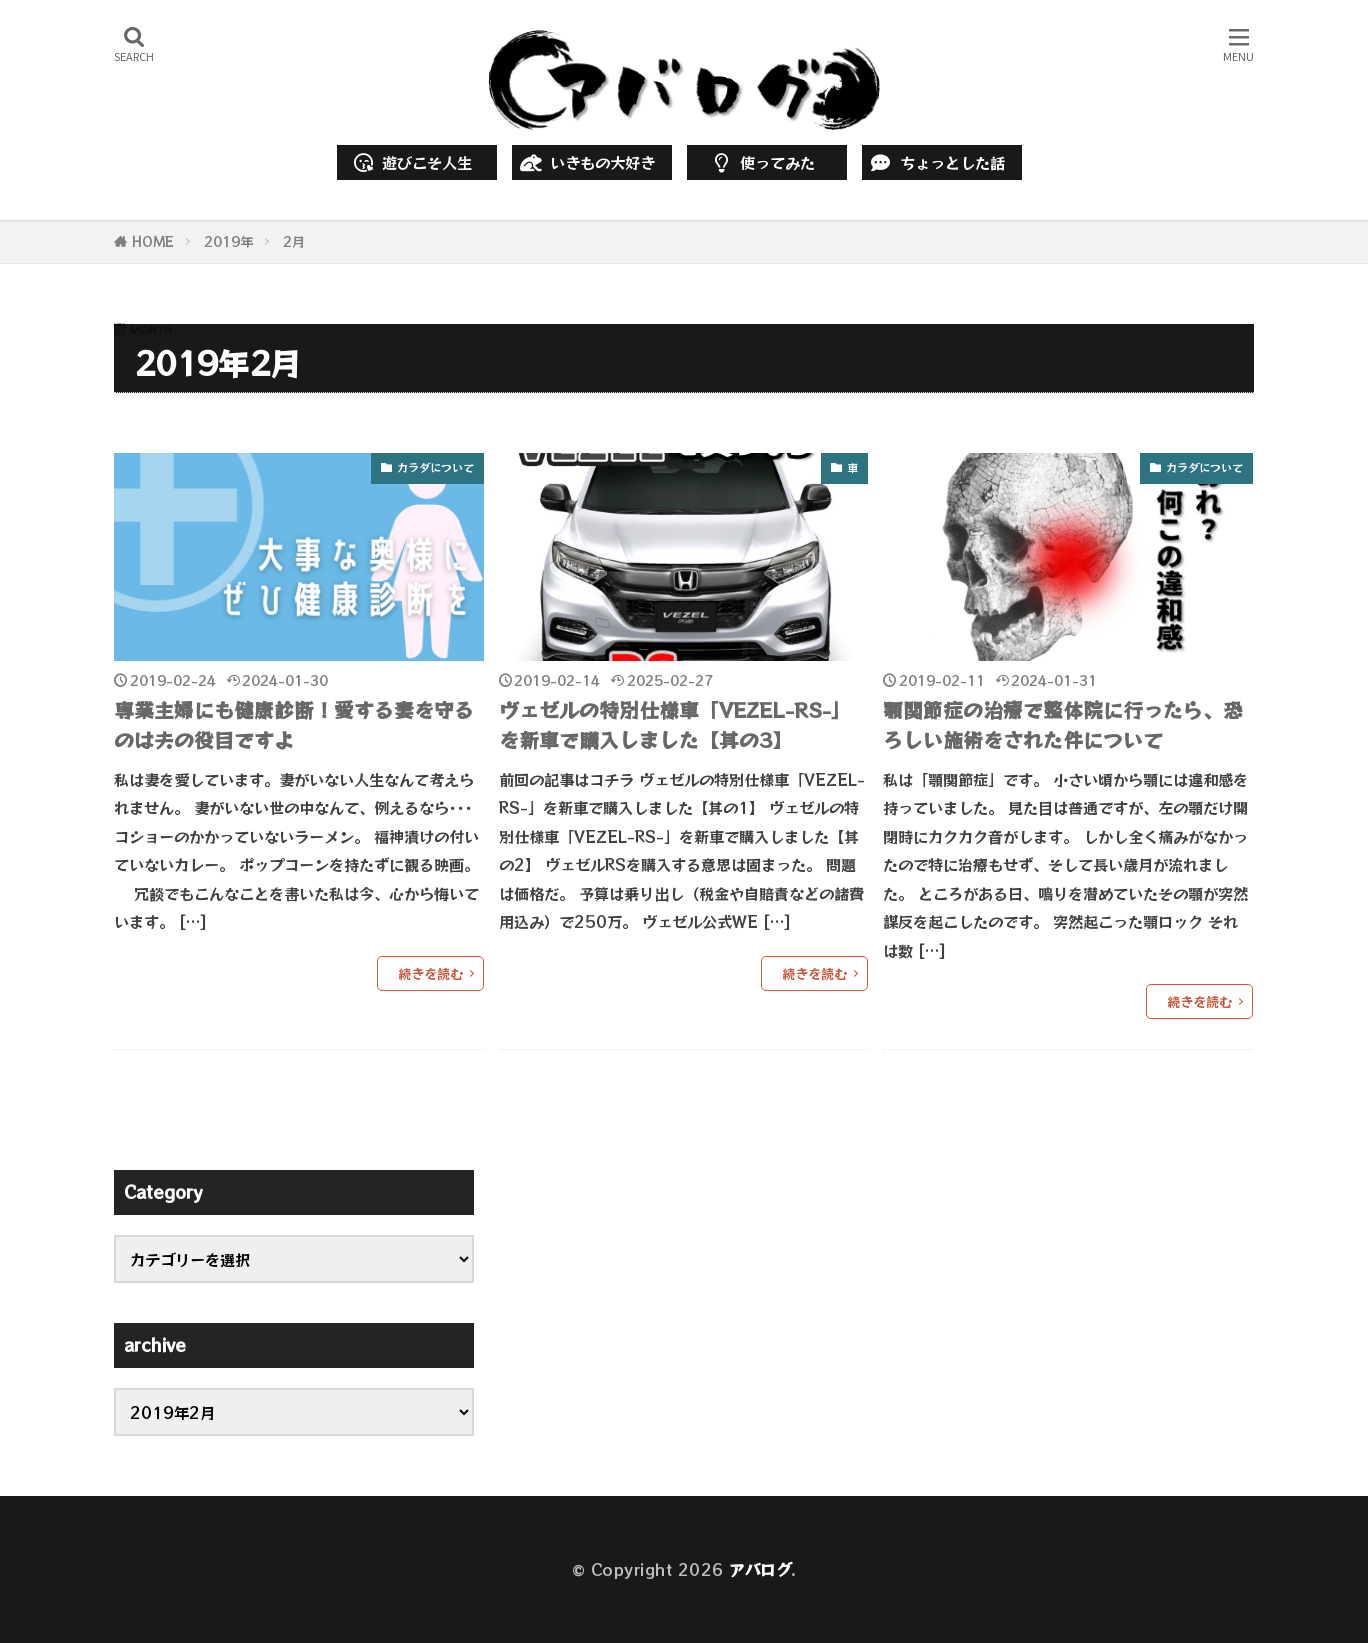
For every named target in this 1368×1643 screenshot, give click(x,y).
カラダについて (435, 467)
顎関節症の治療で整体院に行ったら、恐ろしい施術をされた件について (1063, 724)
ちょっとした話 (936, 162)
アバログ (760, 1569)
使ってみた (761, 162)
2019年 (228, 241)
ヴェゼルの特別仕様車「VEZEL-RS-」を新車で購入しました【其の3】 (675, 724)
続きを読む (430, 973)
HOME (153, 241)
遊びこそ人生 (411, 162)
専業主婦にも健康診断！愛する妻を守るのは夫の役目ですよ (294, 724)
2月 (294, 241)
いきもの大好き (586, 162)
